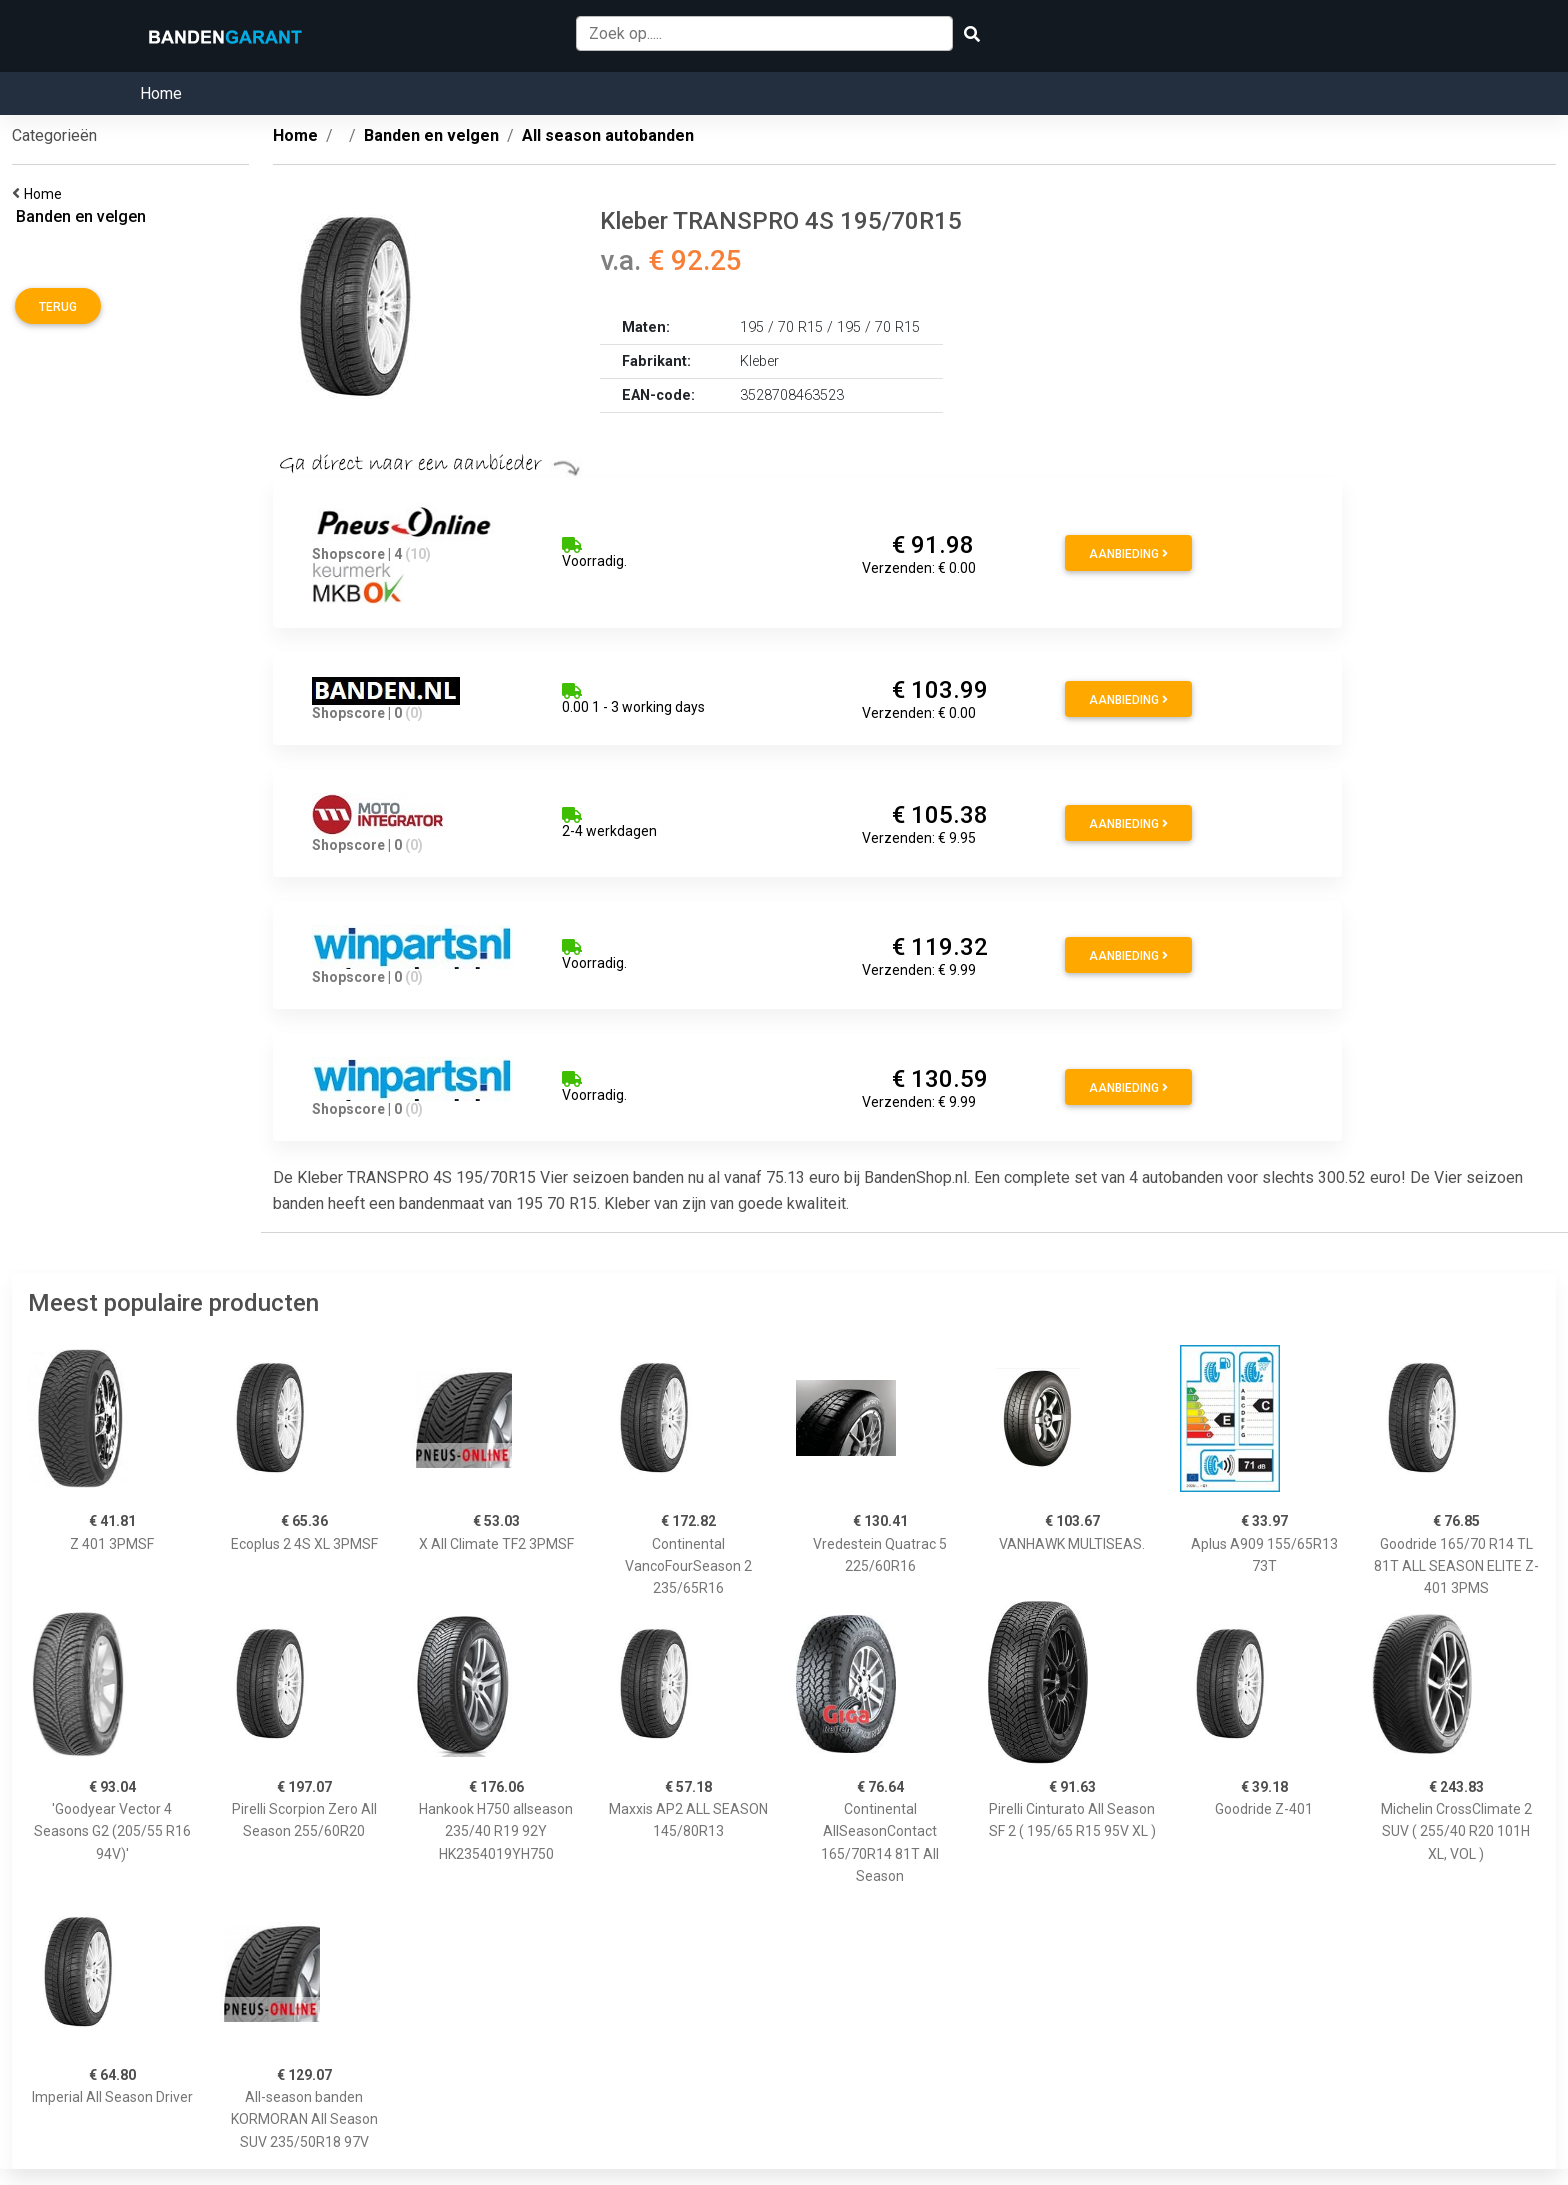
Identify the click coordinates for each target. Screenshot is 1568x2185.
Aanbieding (1128, 554)
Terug (58, 307)
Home (161, 93)
